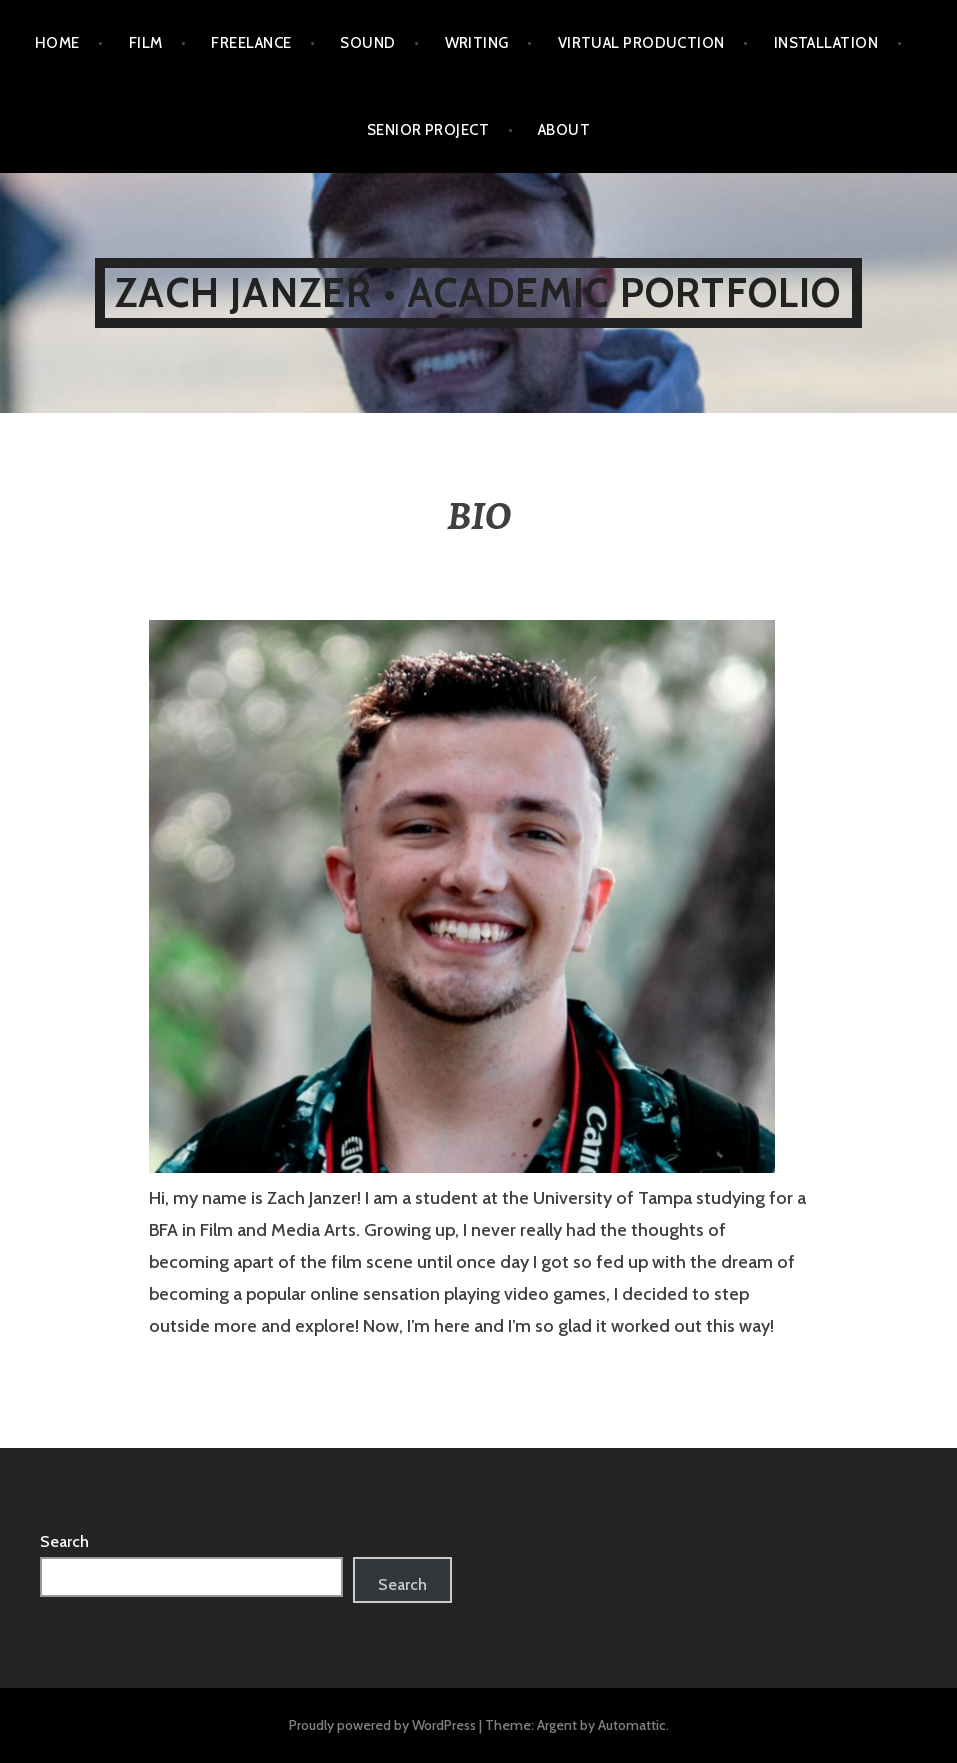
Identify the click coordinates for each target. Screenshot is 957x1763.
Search (64, 1541)
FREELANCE (251, 43)
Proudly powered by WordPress (382, 1725)
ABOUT (564, 130)
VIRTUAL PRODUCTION (641, 43)
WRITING (477, 43)
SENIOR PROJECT (428, 130)
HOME (57, 43)
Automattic (632, 1725)
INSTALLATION (826, 43)
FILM (146, 43)
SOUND (367, 43)
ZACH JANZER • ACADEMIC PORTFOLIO (478, 292)
